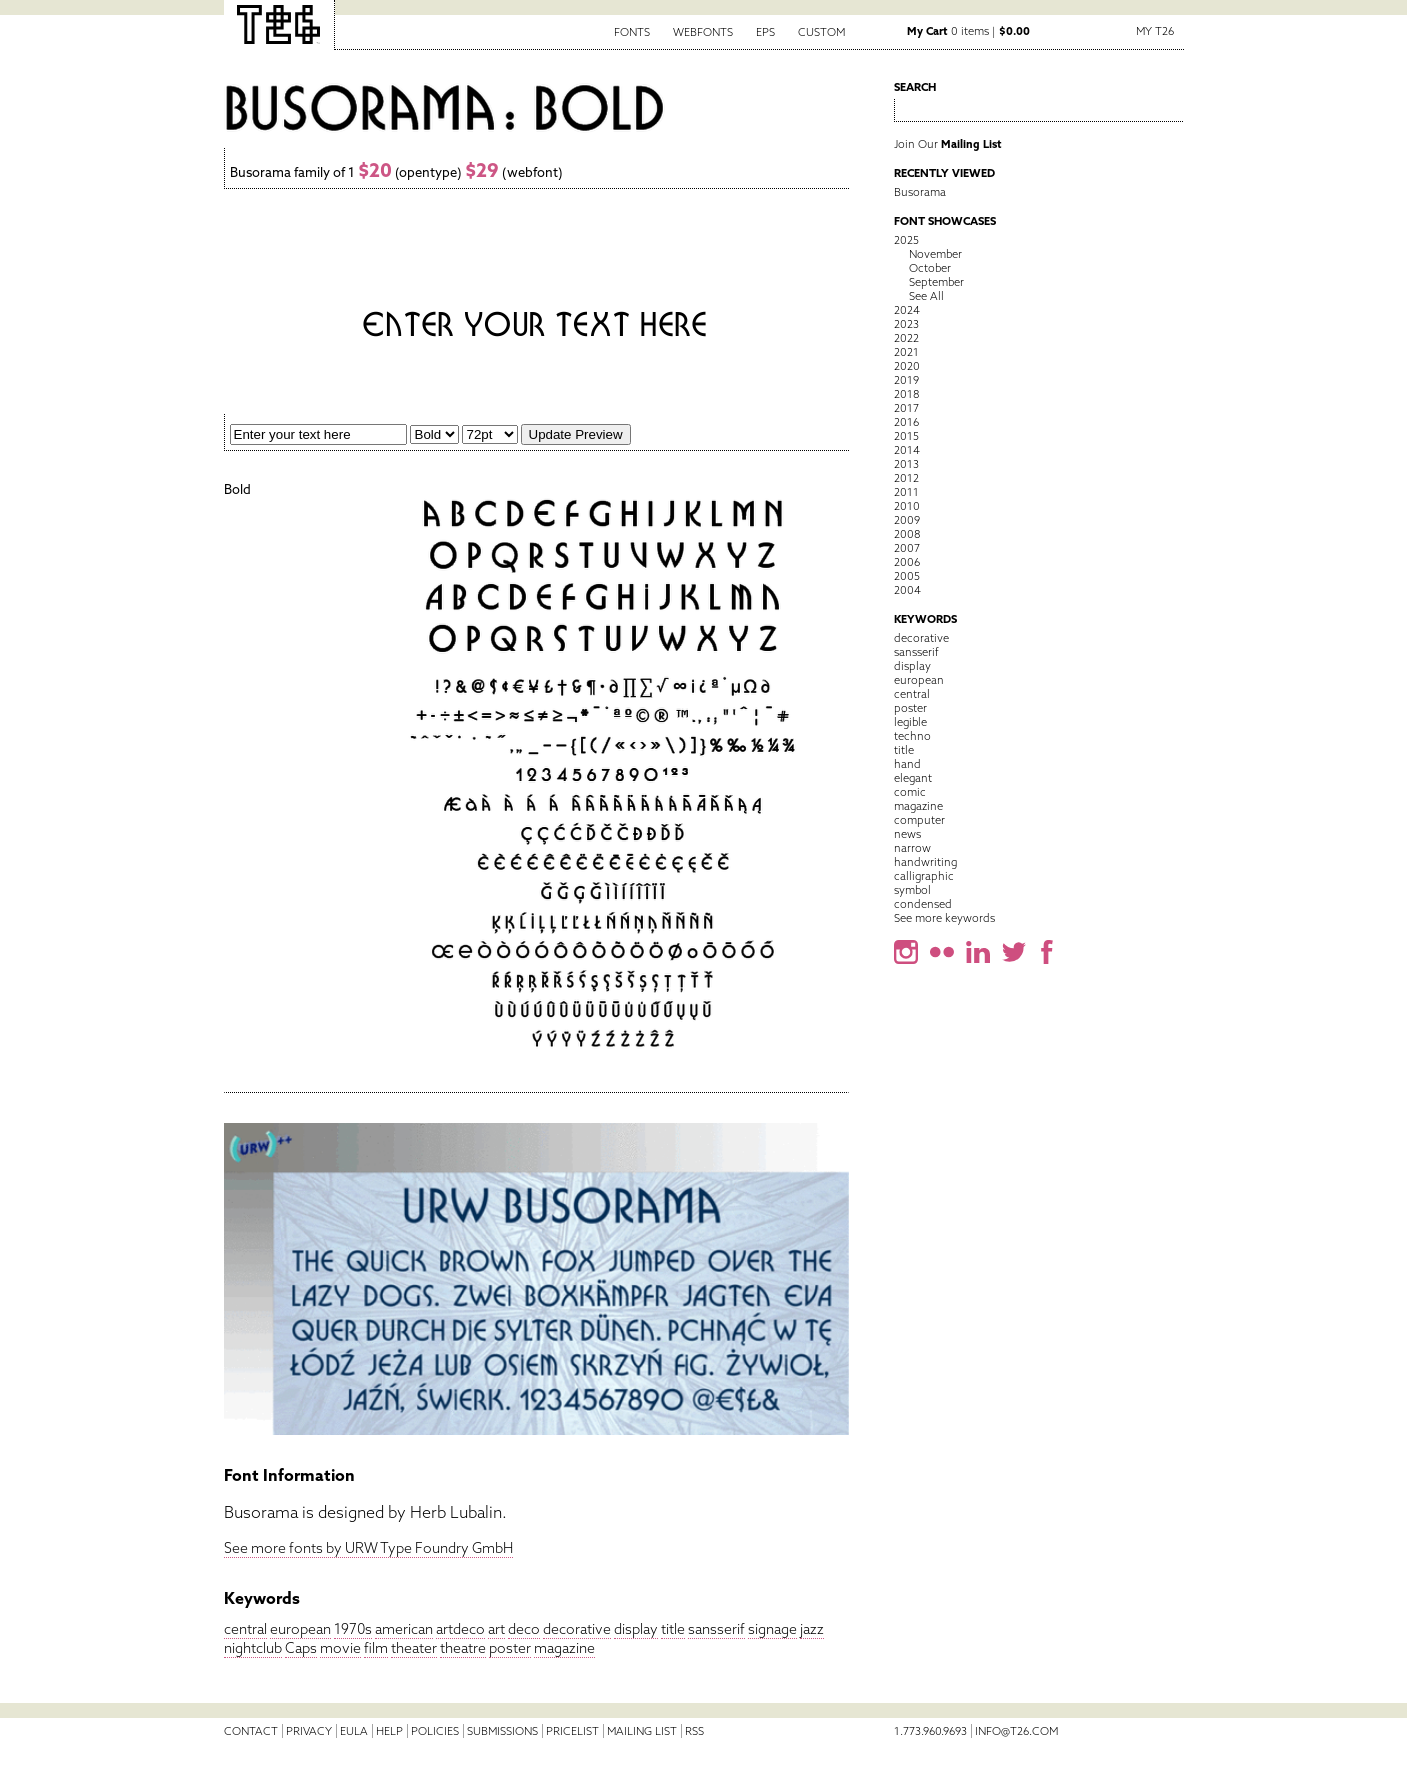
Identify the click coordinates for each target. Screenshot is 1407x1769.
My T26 (1155, 31)
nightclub (253, 1648)
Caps (301, 1648)
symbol (912, 890)
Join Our (948, 144)
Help (389, 1731)
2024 (907, 310)
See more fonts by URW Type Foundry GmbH (368, 1548)
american (404, 1629)
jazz (812, 1629)
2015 (906, 436)
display (636, 1629)
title (673, 1629)
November (935, 254)
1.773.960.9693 (930, 1731)
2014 (907, 450)
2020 (907, 366)
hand (907, 764)
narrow (912, 848)
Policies (435, 1731)
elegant (913, 778)
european (300, 1629)
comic (910, 792)
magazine (564, 1648)
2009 (907, 520)
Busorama (920, 192)
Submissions (502, 1731)
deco (524, 1629)
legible (910, 722)
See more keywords (944, 918)
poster (510, 1648)
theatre (463, 1648)
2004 (907, 590)
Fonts (632, 32)
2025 (906, 240)
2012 (906, 478)
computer (919, 820)
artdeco (460, 1629)
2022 (906, 338)
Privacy (309, 1731)
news (907, 834)
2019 (906, 380)
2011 (906, 492)
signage (772, 1629)
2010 (907, 506)
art (496, 1629)
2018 (906, 394)
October (930, 268)
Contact (251, 1731)
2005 (907, 576)
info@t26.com (1016, 1731)
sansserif (716, 1629)
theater (414, 1648)
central (245, 1629)
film (376, 1648)
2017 (906, 408)
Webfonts (703, 32)
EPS (765, 32)
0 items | (968, 31)
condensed (923, 904)
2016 (906, 422)
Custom (821, 32)
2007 (907, 548)
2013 (906, 464)
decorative (577, 1629)
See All (926, 296)
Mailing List (642, 1731)
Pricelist (572, 1731)
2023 (906, 324)
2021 (906, 352)
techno (912, 736)
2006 (907, 562)
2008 (907, 534)
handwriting (925, 862)
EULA (354, 1731)
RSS (694, 1731)
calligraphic (924, 876)
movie (340, 1648)
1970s (353, 1629)
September (936, 282)
